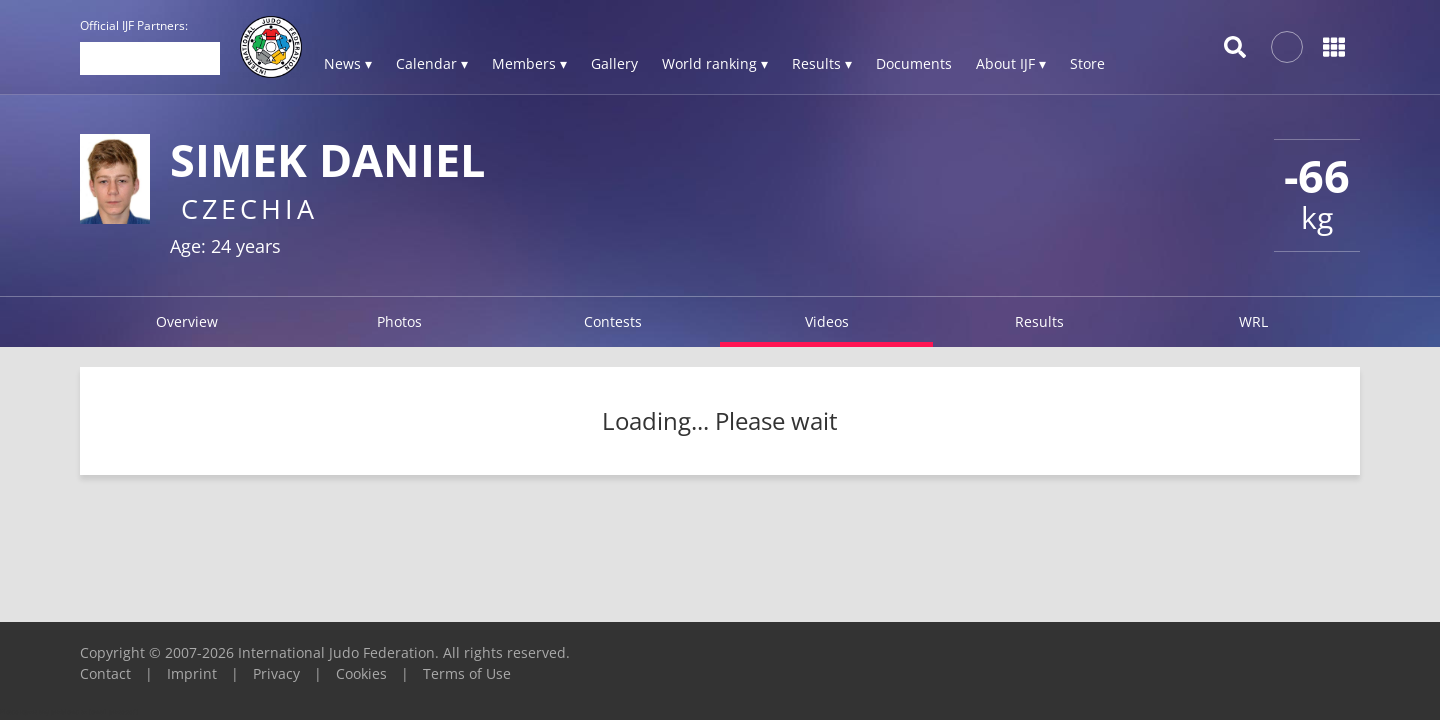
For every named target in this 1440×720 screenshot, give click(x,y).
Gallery (614, 63)
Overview (187, 321)
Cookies (361, 673)
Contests (613, 321)
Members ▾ (529, 63)
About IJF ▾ (1011, 63)
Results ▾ (822, 63)
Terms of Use (467, 673)
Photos (399, 321)
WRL (1253, 321)
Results (1039, 321)
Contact (105, 673)
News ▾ (348, 63)
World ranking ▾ (715, 63)
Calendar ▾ (432, 63)
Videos (827, 321)
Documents (914, 63)
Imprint (192, 673)
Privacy (276, 673)
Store (1087, 63)
